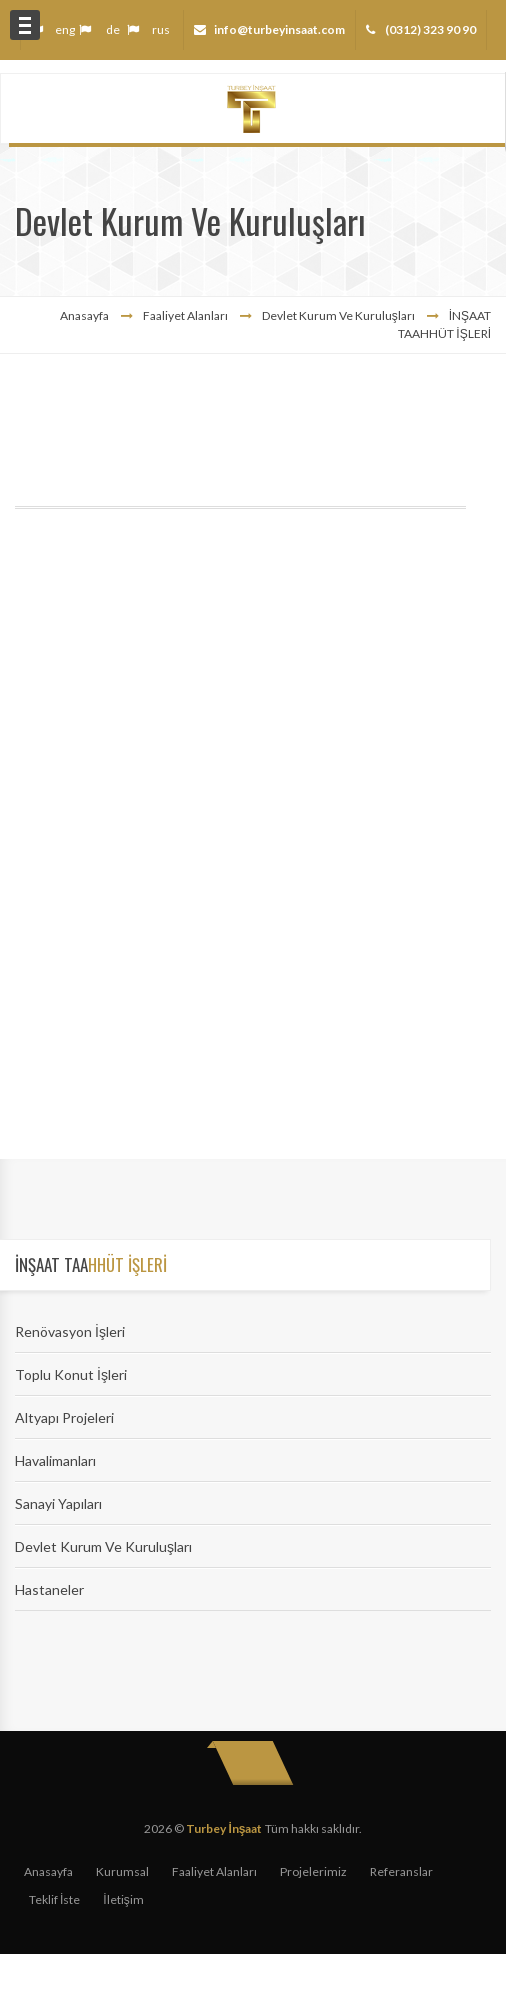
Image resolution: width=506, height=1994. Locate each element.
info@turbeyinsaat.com (279, 29)
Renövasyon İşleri (70, 1331)
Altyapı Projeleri (64, 1417)
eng (65, 29)
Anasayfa (84, 315)
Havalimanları (55, 1460)
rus (161, 29)
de (113, 29)
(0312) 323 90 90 (429, 29)
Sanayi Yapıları (58, 1503)
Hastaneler (49, 1589)
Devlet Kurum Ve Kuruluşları (103, 1546)
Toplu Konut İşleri (71, 1374)
